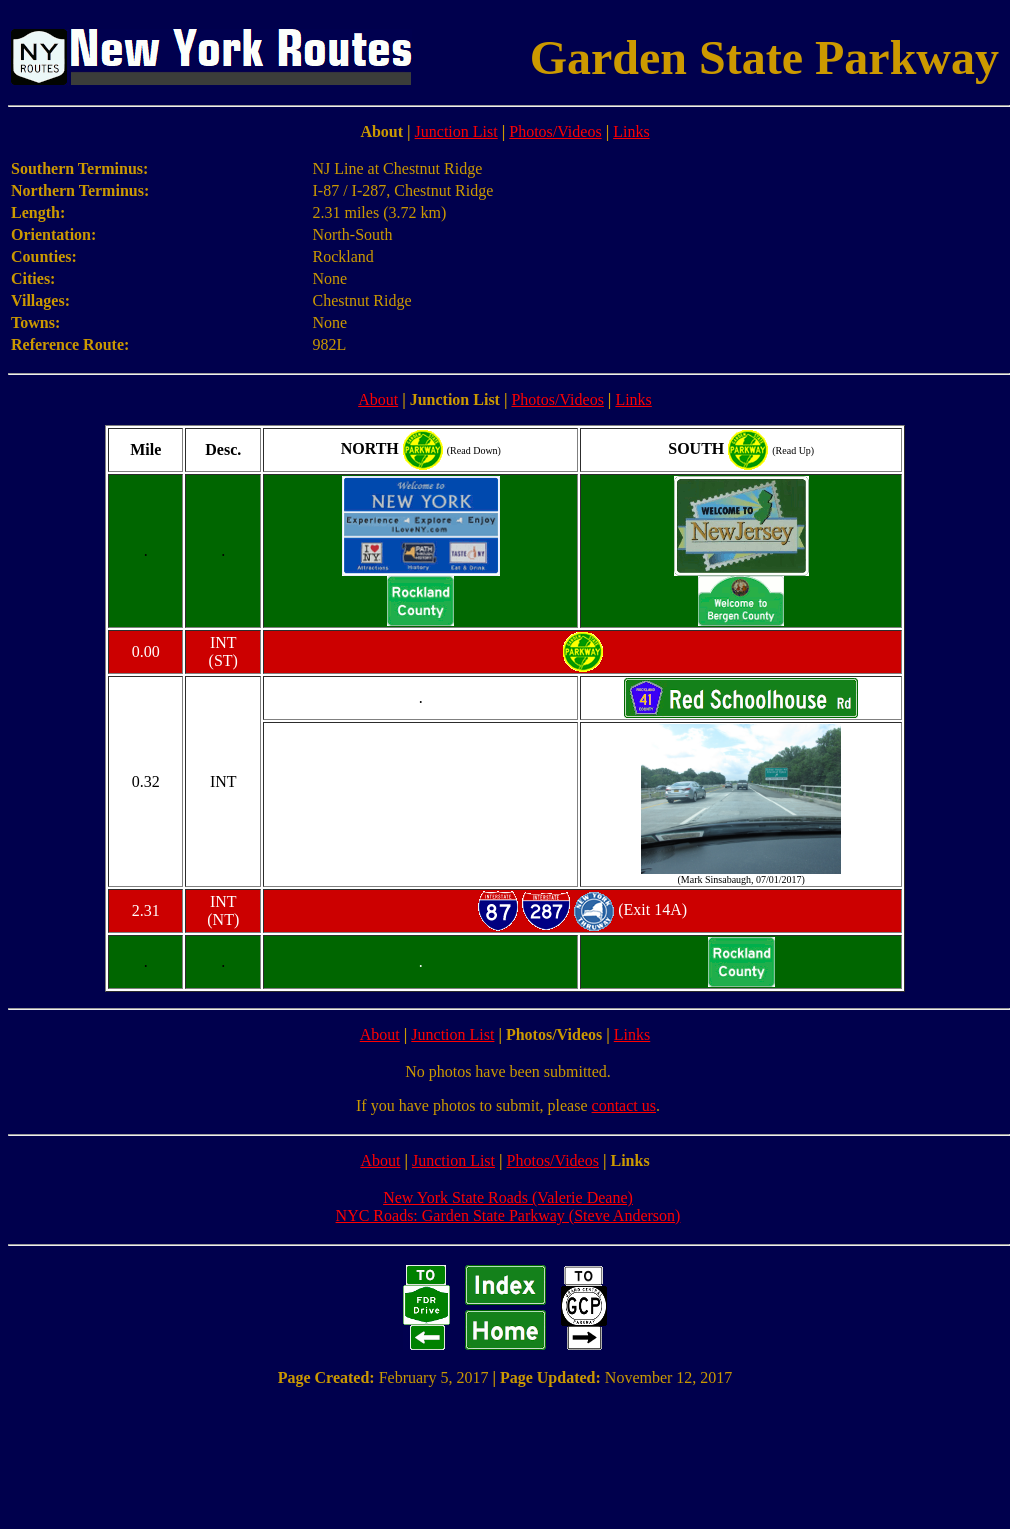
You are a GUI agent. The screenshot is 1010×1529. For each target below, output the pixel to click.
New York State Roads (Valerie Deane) (508, 1197)
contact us (624, 1105)
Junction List (456, 131)
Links (631, 131)
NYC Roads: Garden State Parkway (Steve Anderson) (508, 1215)
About (378, 399)
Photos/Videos (555, 131)
